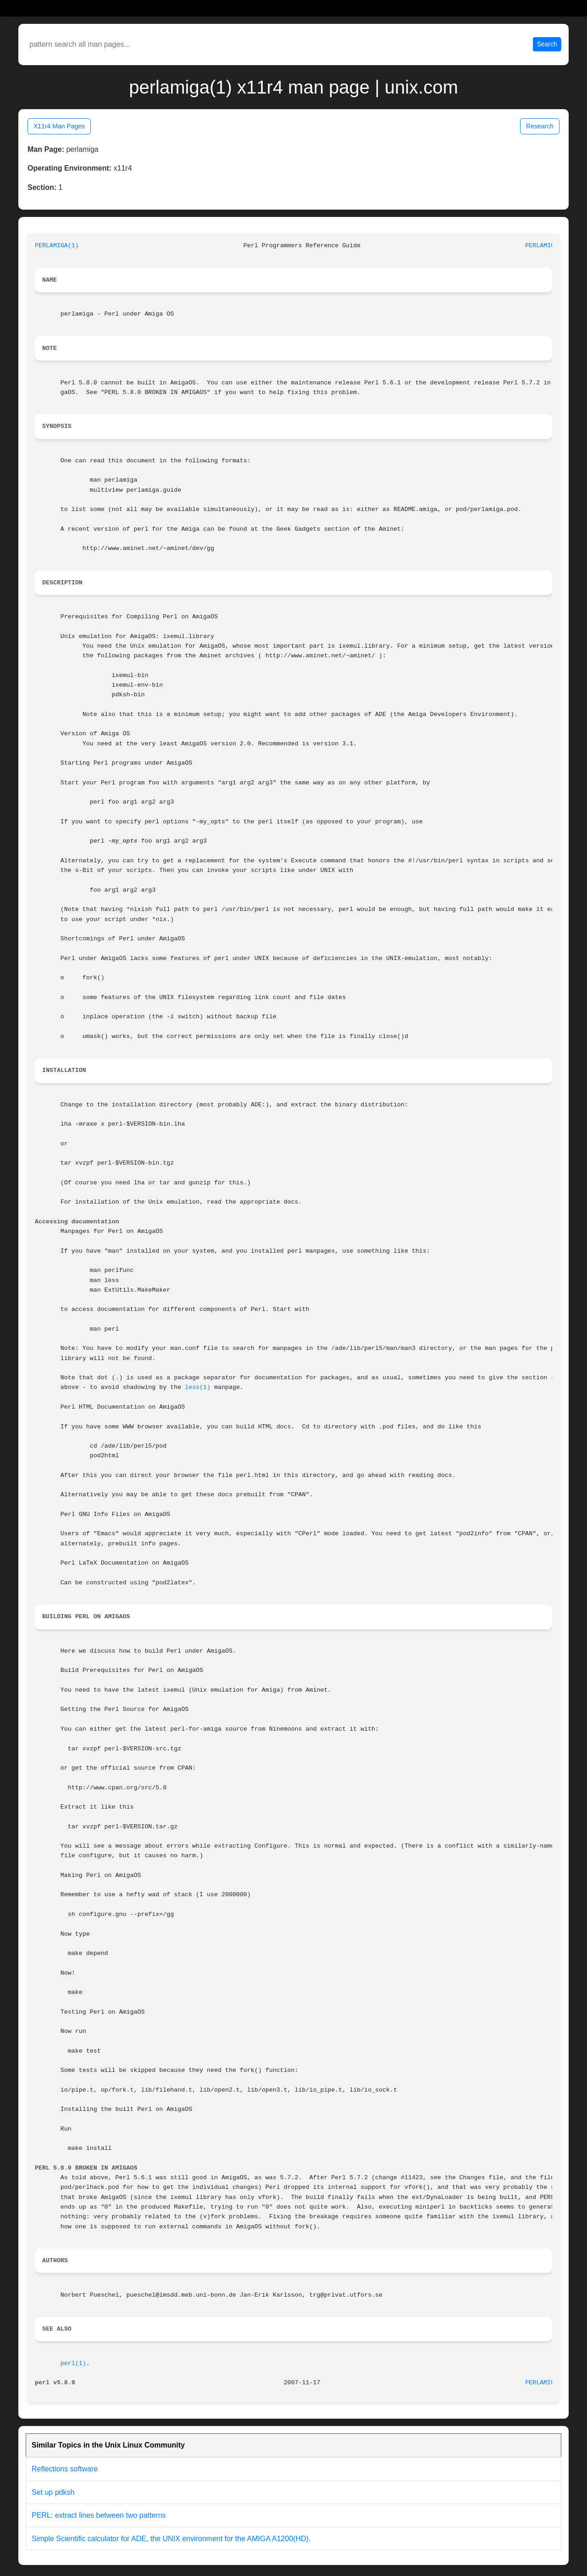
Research (540, 126)
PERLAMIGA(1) (57, 245)
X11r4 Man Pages (59, 126)
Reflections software (65, 2469)
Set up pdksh (53, 2492)
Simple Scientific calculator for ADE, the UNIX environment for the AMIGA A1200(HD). (171, 2539)
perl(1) (73, 2363)
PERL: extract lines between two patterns (99, 2515)
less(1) (197, 1387)
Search (547, 44)
